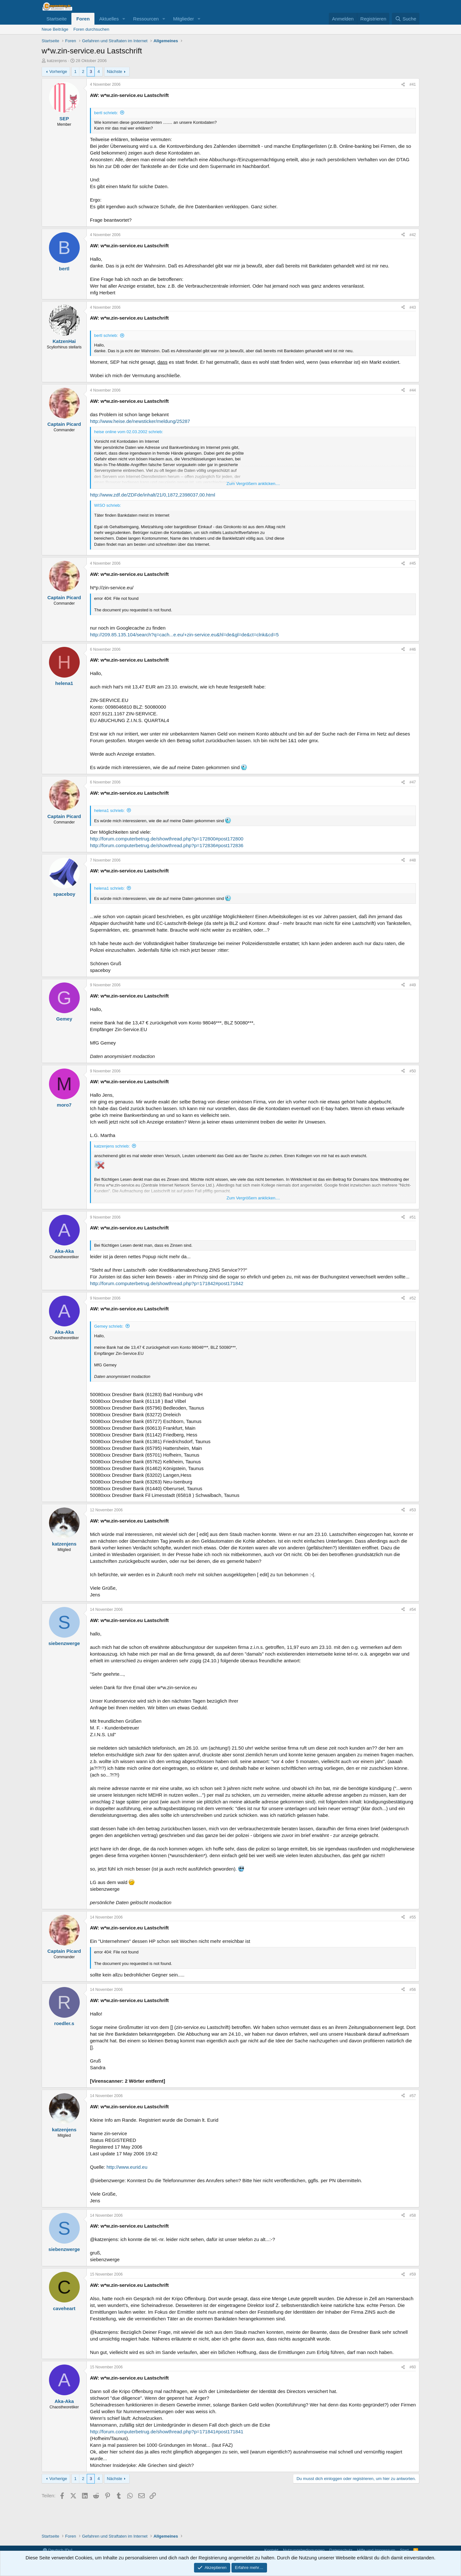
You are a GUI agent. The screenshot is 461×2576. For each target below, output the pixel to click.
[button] (123, 19)
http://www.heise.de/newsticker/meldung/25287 (140, 421)
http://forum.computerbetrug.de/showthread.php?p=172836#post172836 (166, 845)
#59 (412, 2274)
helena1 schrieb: (109, 810)
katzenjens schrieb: (112, 1146)
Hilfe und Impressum (376, 2550)
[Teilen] (403, 84)
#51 (412, 1217)
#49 (412, 985)
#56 (412, 1989)
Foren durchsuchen (91, 29)
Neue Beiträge (55, 29)
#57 (412, 2096)
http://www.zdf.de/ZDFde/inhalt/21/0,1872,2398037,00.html (152, 494)
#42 (412, 235)
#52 (412, 1298)
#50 (412, 1071)
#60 (412, 2367)
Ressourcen (146, 18)
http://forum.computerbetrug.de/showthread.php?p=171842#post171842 (166, 1283)
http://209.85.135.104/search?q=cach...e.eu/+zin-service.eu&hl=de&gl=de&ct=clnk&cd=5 (184, 634)
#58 (412, 2215)
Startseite (56, 18)
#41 (412, 84)
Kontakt (271, 2550)
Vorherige (58, 71)
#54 (412, 1609)
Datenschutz (340, 2550)
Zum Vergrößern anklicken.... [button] (253, 483)
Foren (83, 18)
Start (404, 2550)
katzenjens (57, 60)
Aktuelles (109, 18)
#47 (412, 782)
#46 (412, 649)
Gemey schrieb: (108, 1326)
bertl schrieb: (106, 112)
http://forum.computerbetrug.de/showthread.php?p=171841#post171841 (166, 2431)
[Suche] (405, 19)
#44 (412, 390)
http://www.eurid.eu (127, 2167)
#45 (412, 563)
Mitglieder (183, 18)
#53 (412, 1510)
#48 (412, 860)
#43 (412, 307)
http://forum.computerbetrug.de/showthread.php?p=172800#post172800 (166, 838)
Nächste (114, 71)
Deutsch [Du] (57, 2550)
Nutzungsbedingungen (304, 2550)
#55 (412, 1917)
